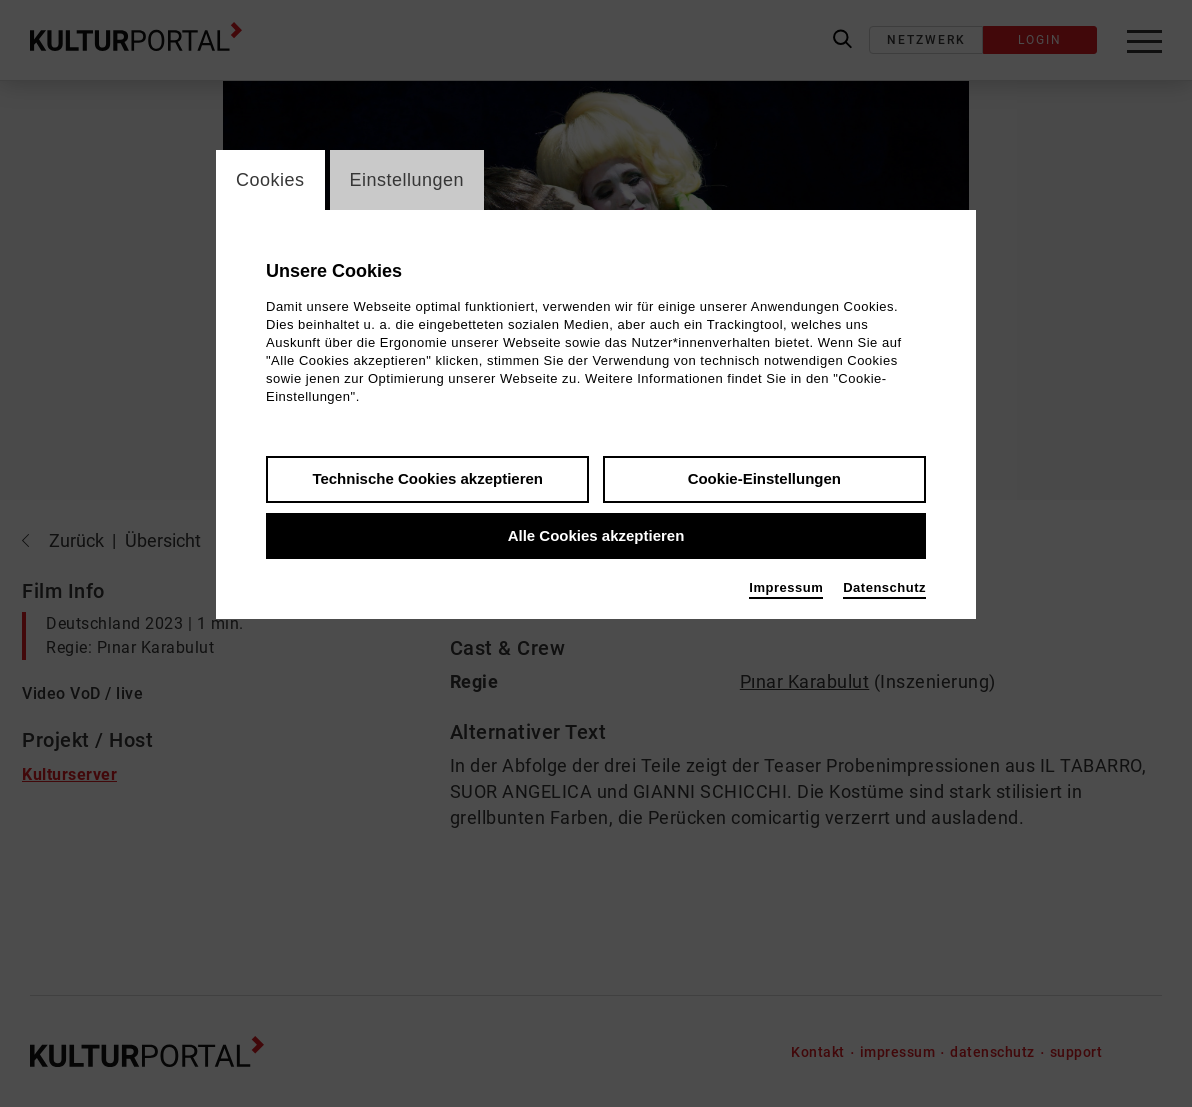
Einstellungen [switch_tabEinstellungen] (407, 180)
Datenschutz (884, 587)
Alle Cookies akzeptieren (596, 535)
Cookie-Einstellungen (764, 478)
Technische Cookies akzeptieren (427, 478)
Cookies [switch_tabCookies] (270, 180)
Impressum (786, 587)
